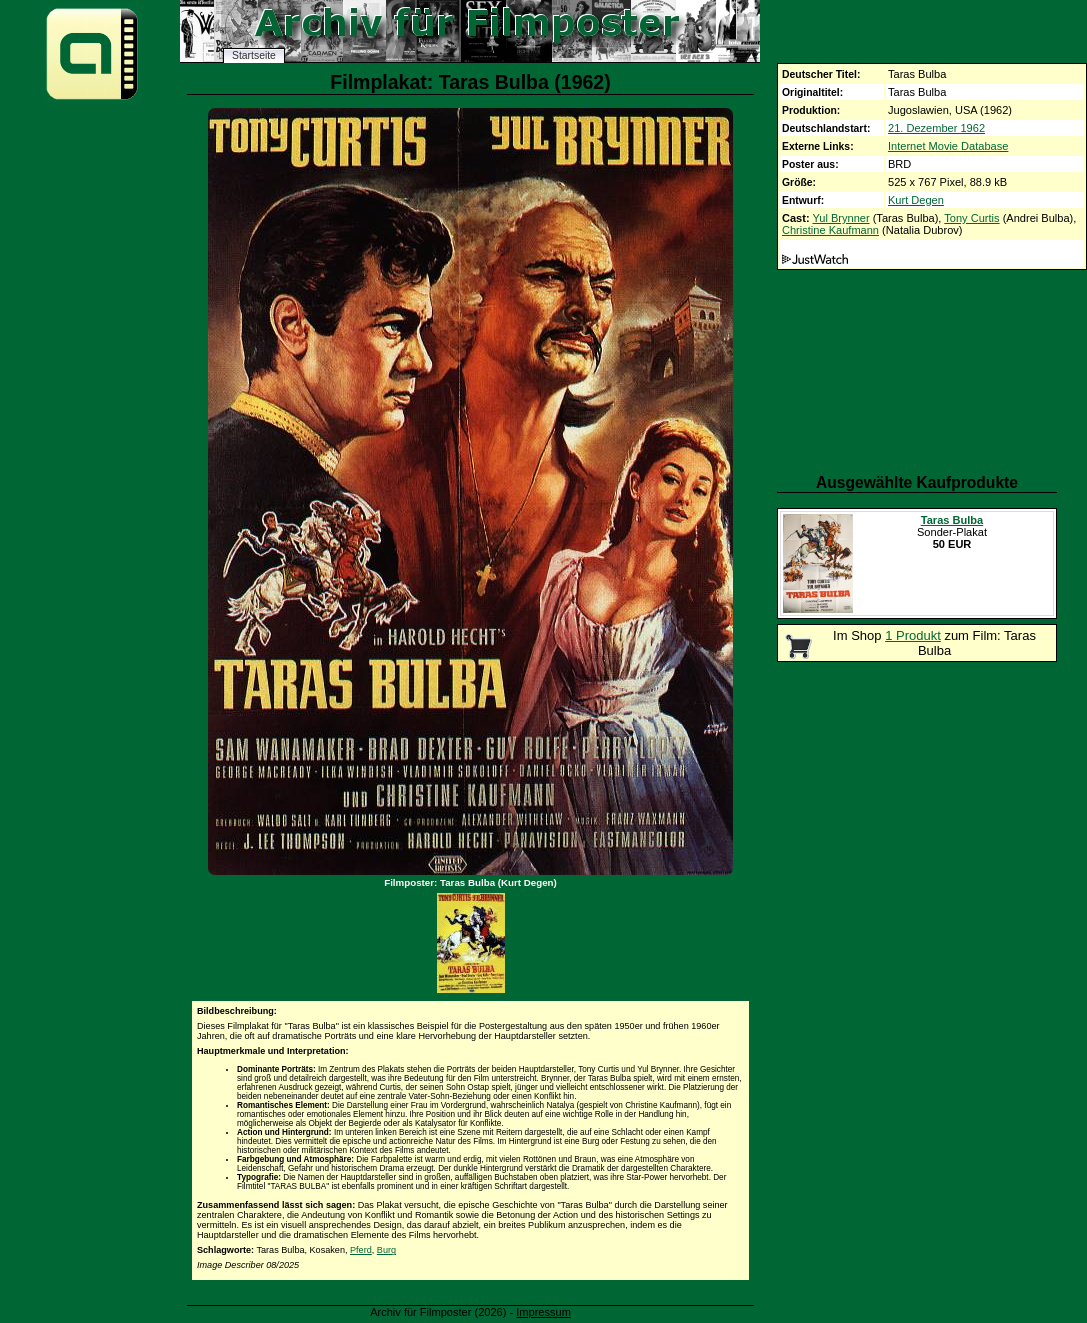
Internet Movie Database (948, 146)
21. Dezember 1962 (936, 128)
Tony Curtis (971, 218)
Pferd (361, 1250)
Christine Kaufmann (830, 230)
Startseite (254, 55)
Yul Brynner (841, 218)
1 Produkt (913, 635)
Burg (386, 1250)
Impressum (543, 1312)
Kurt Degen (916, 200)
